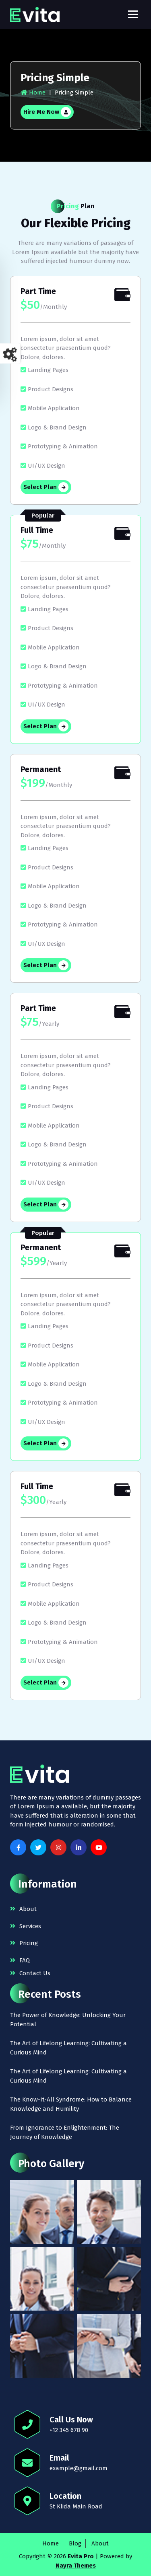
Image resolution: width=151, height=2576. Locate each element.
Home (33, 92)
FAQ (24, 1960)
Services (30, 1926)
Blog (75, 2543)
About (28, 1908)
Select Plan (45, 487)
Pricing (28, 1943)
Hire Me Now (47, 112)
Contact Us (34, 1973)
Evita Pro (81, 2556)
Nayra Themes (76, 2565)
